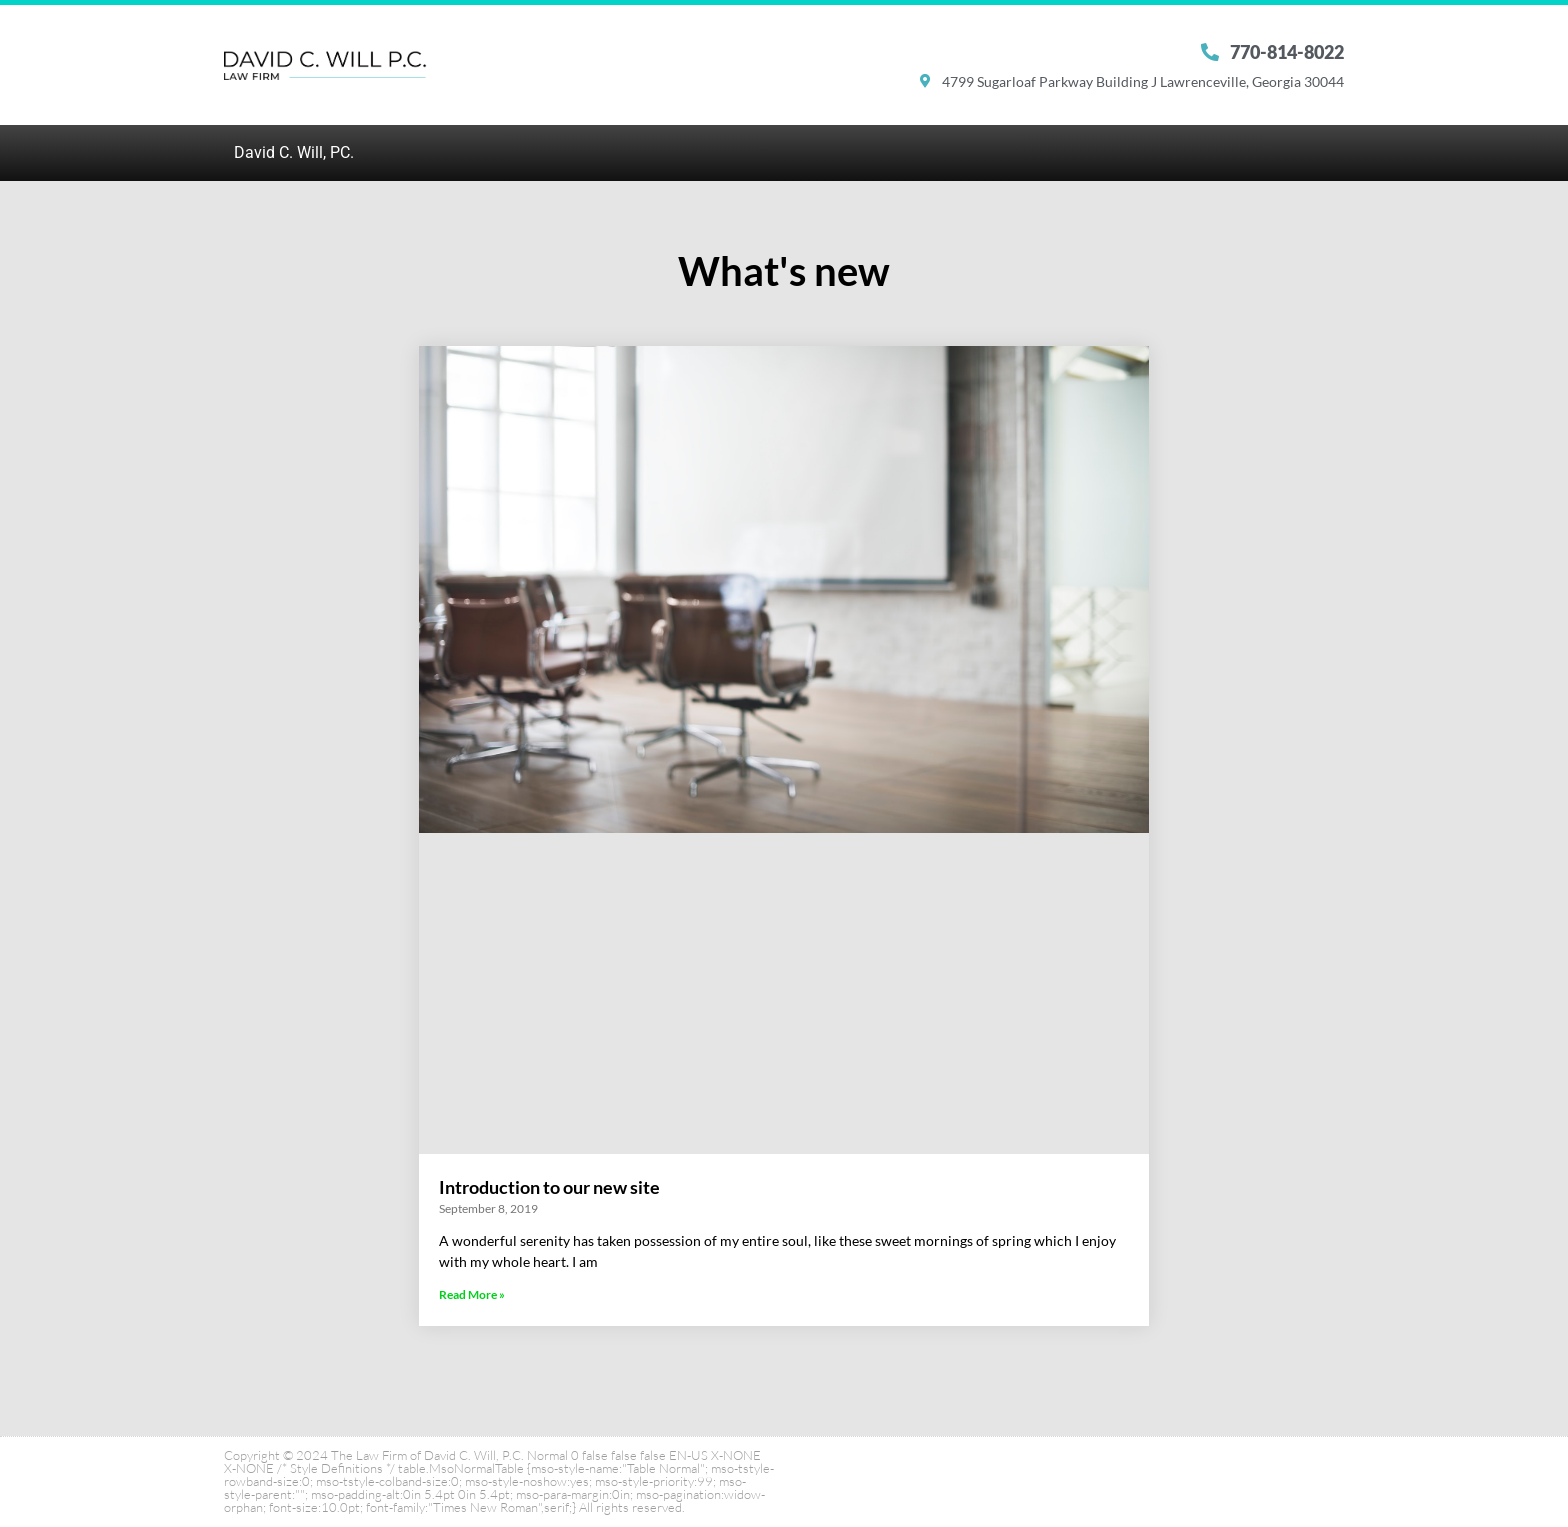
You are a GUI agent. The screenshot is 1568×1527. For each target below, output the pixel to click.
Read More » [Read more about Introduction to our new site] (472, 1294)
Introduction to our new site (549, 1187)
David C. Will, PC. (294, 152)
